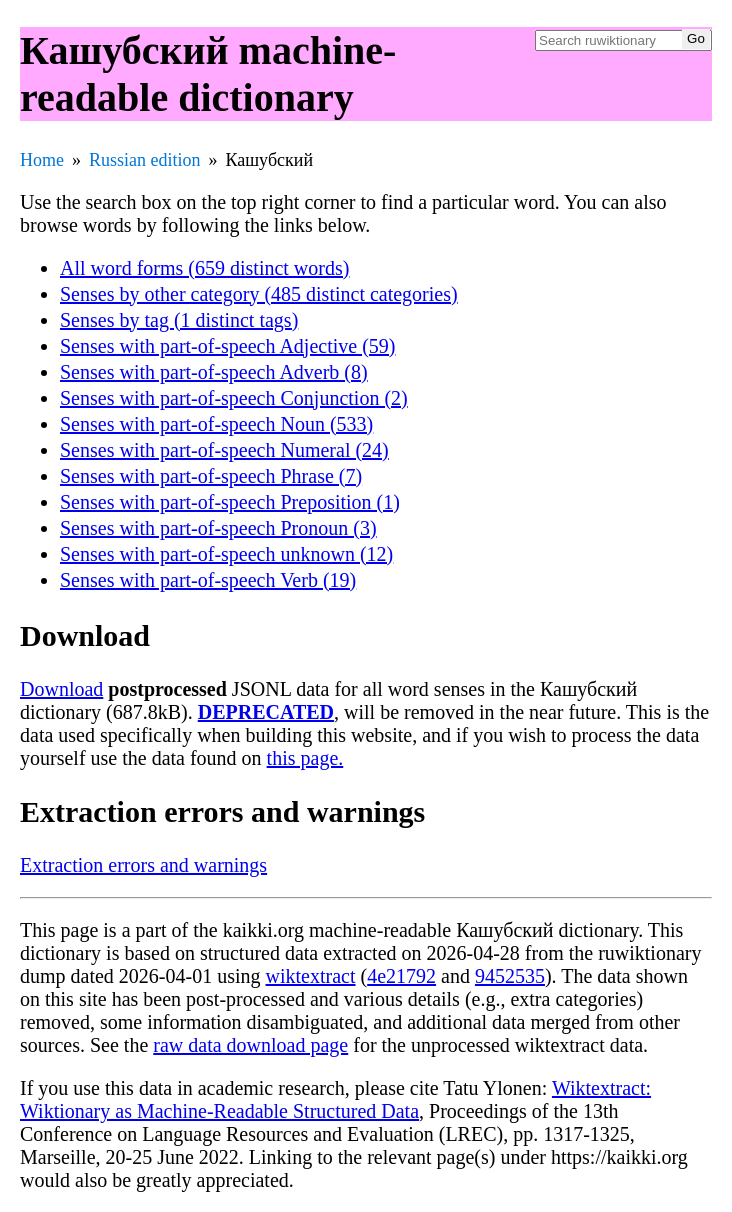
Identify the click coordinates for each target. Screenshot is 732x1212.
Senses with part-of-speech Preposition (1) (230, 502)
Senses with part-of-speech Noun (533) (216, 424)
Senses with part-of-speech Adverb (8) (214, 372)
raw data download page (250, 1045)
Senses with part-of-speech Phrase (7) (211, 476)
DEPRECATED (266, 712)
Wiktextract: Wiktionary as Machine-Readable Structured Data (335, 1099)
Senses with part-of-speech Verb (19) (208, 580)
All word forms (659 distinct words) (204, 268)
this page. (305, 758)
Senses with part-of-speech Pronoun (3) (218, 528)
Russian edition (145, 160)
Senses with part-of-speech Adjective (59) (227, 346)
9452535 (510, 976)
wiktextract (311, 976)
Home (42, 160)
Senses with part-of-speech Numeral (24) (224, 450)
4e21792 (401, 976)
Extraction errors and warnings (143, 865)
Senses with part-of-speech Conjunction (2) (234, 398)
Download (61, 689)
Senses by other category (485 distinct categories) (259, 294)
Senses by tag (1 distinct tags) (179, 320)
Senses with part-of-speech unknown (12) (226, 554)
